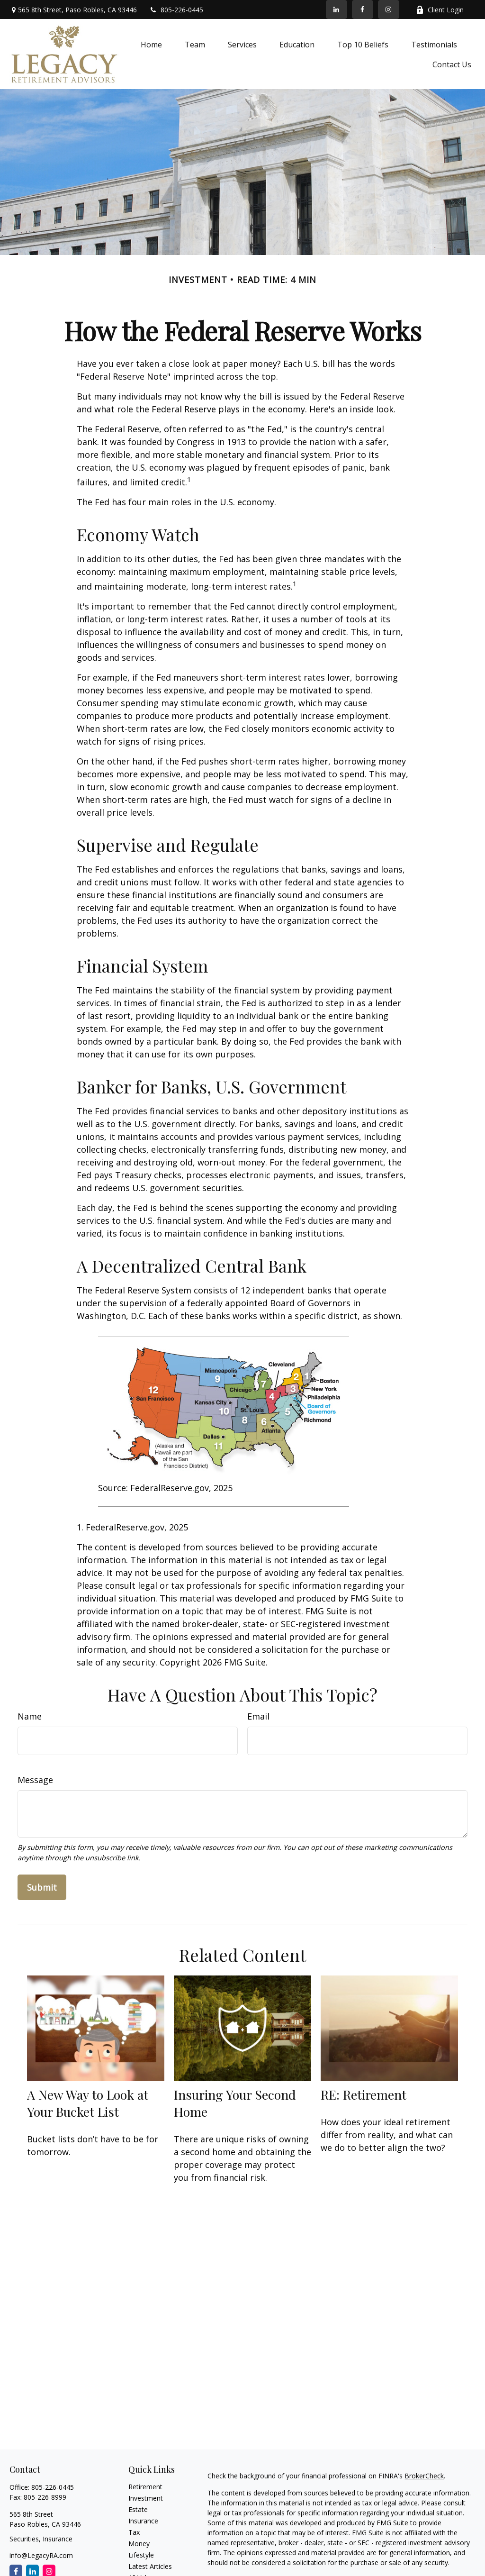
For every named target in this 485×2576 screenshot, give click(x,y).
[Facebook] (362, 9)
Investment (145, 2498)
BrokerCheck (424, 2475)
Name (30, 1716)
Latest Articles (150, 2566)
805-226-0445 (176, 9)
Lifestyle (141, 2554)
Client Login (440, 9)
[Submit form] (42, 1887)
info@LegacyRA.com (41, 2555)
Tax (134, 2532)
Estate (138, 2509)
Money (139, 2543)
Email (258, 1716)
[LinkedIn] (336, 9)
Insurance (143, 2520)
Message (35, 1779)
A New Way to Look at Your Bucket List (87, 2103)
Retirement (145, 2486)
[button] (151, 44)
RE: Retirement (363, 2094)
